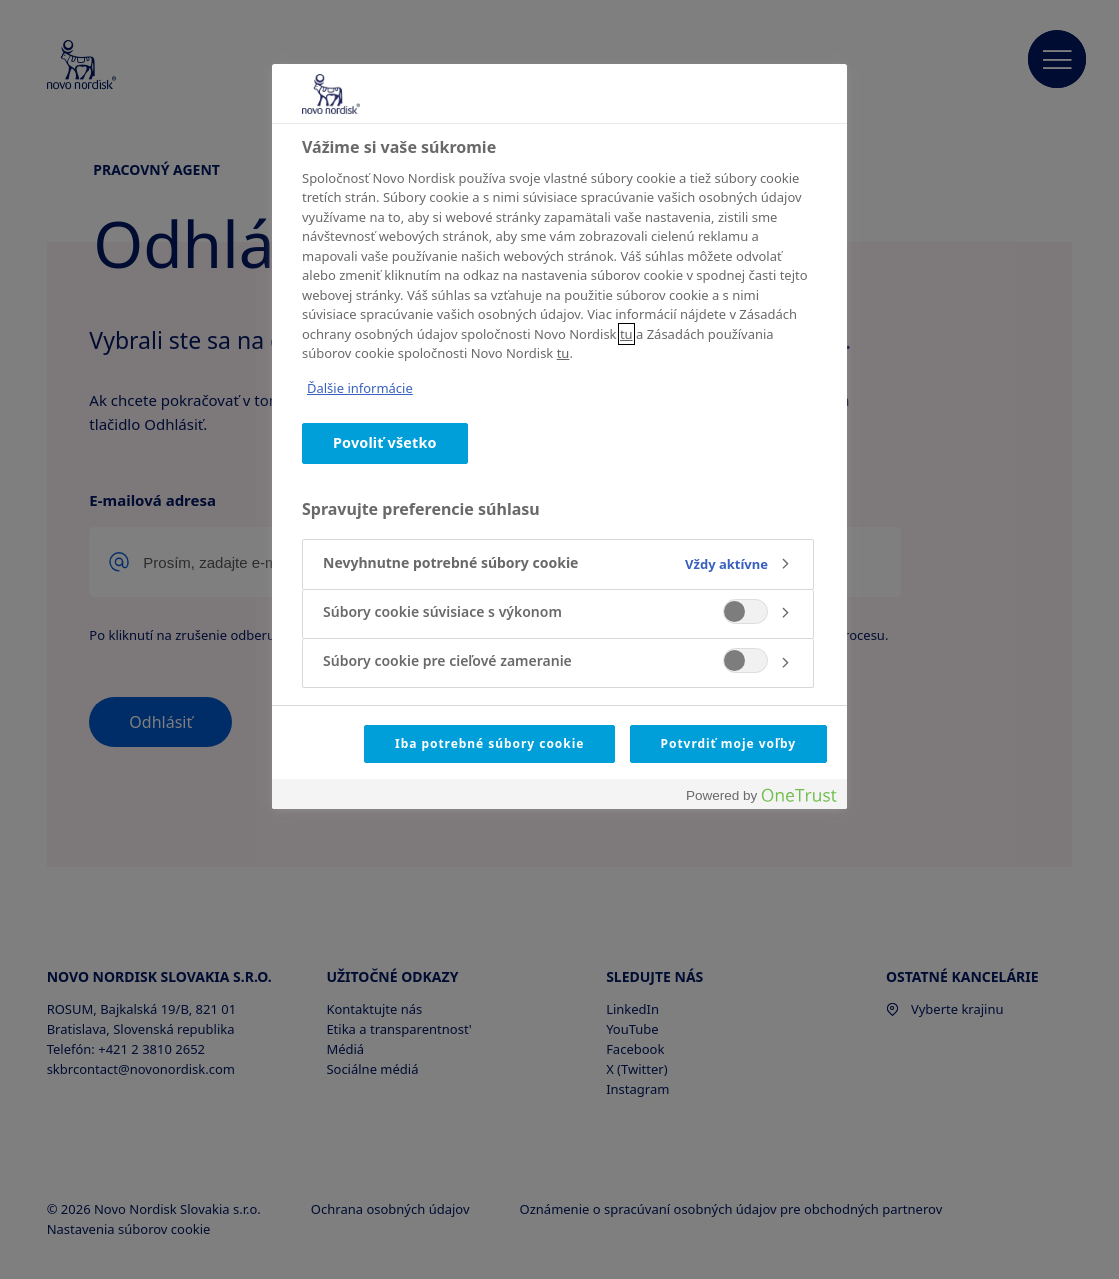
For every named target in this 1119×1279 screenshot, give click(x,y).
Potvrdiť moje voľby (728, 743)
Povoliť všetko (385, 442)
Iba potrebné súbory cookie (489, 743)
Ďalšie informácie (360, 388)
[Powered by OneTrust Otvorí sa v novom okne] (761, 796)
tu (626, 334)
